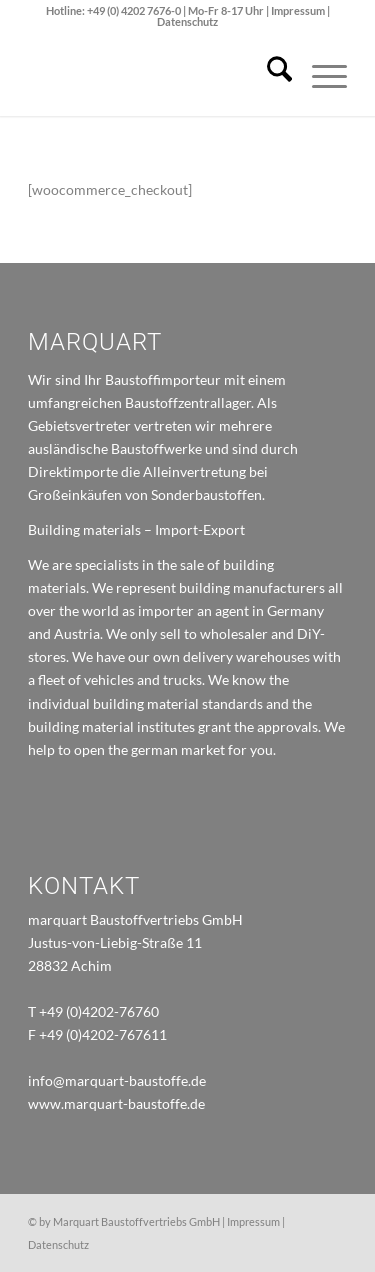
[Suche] (269, 76)
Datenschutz (187, 21)
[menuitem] (269, 76)
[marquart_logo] (155, 76)
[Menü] (319, 76)
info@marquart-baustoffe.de (117, 1080)
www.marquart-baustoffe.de (116, 1103)
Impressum (299, 10)
